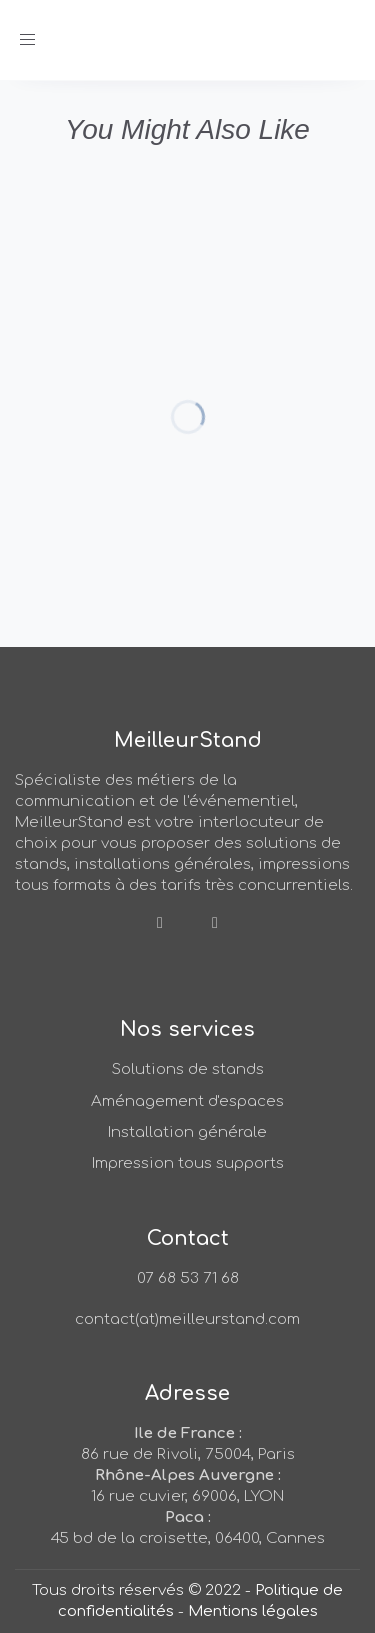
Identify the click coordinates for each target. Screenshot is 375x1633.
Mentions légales (253, 1611)
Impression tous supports (188, 1163)
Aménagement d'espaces (187, 1101)
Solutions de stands (188, 1069)
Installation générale (187, 1132)
